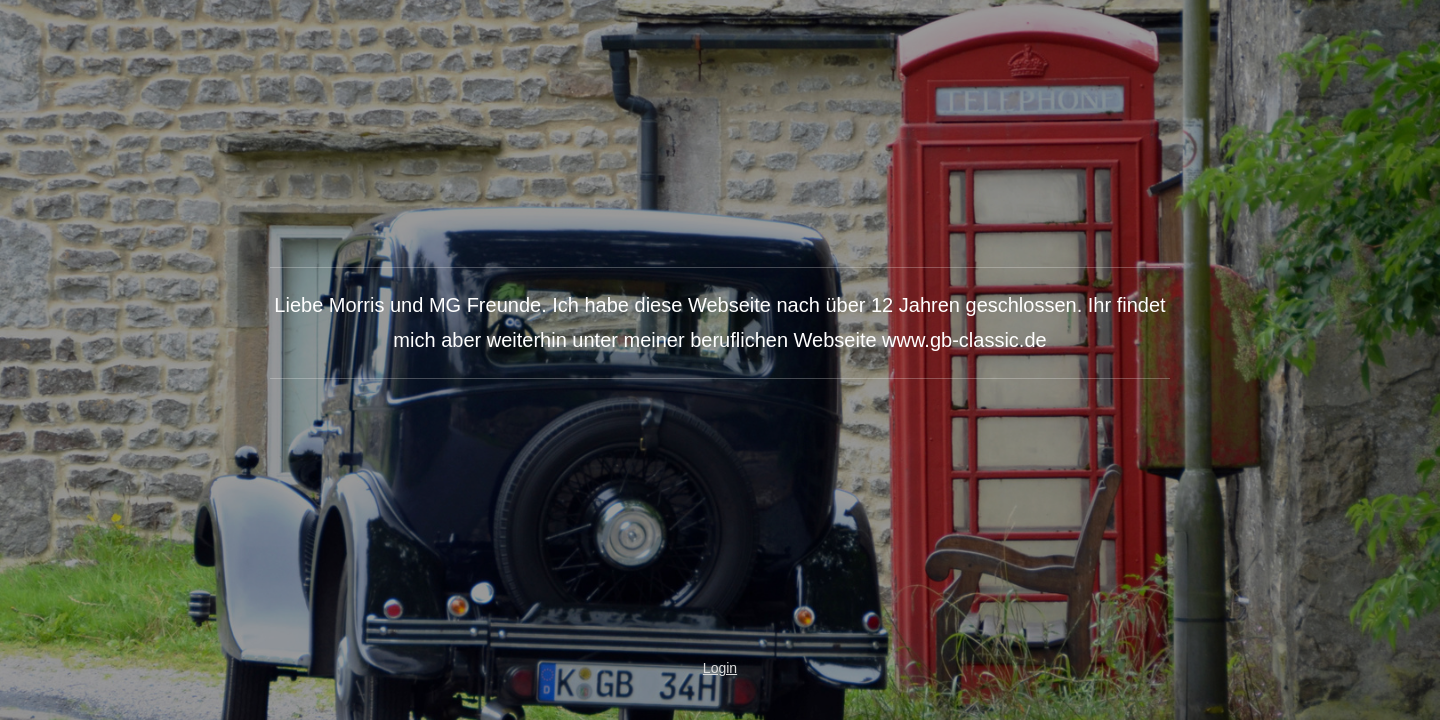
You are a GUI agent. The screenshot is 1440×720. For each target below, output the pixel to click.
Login (720, 668)
